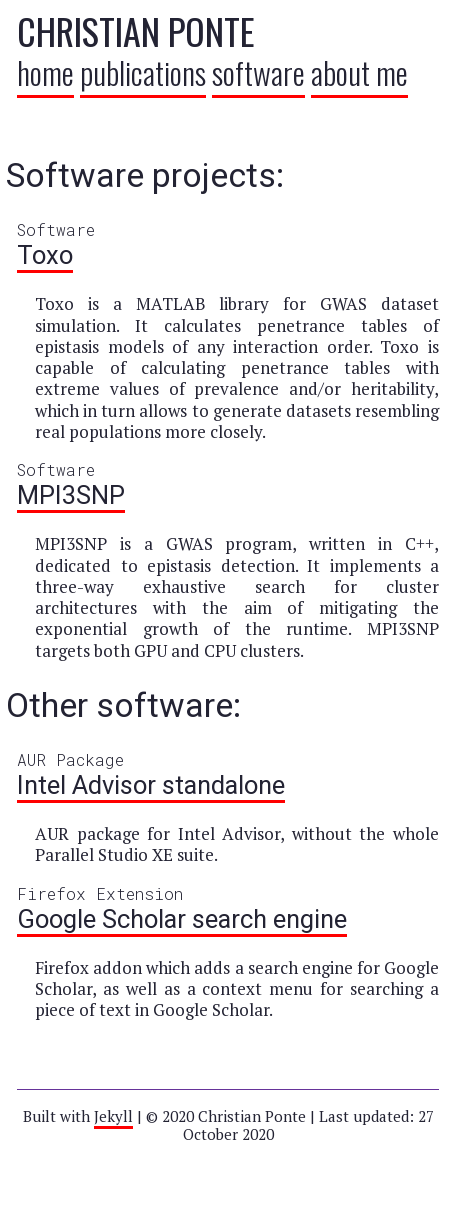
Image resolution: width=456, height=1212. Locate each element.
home (45, 72)
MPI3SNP (71, 495)
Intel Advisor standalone (151, 785)
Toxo (45, 255)
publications (143, 72)
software (258, 72)
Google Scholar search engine (182, 919)
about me (359, 72)
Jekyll (113, 1116)
